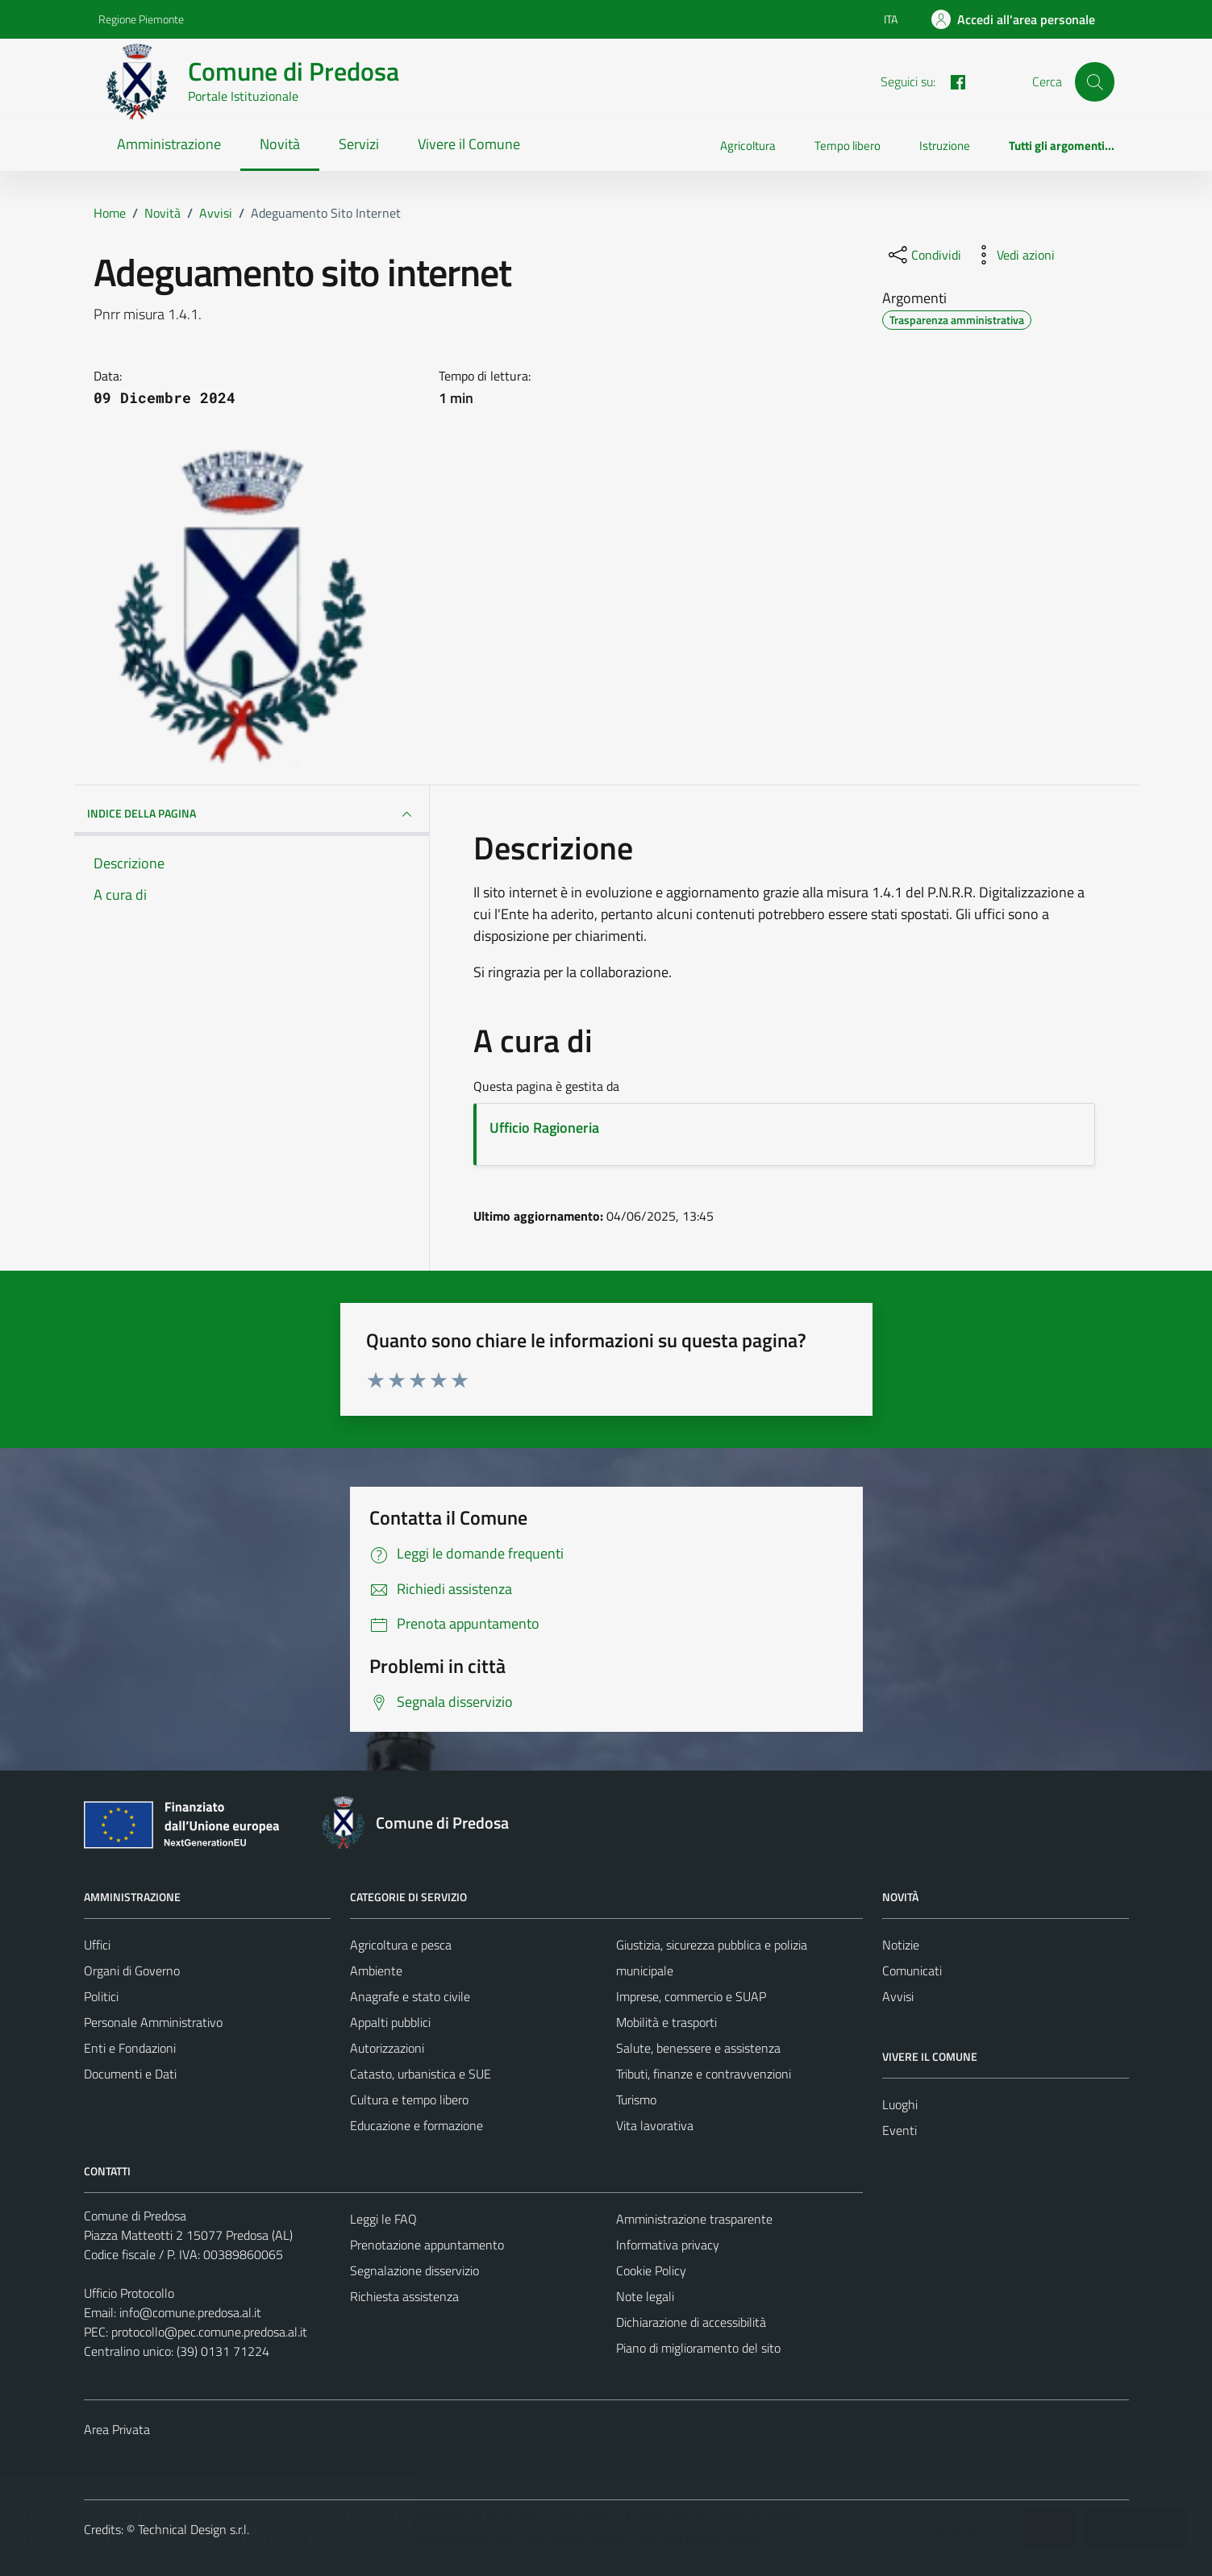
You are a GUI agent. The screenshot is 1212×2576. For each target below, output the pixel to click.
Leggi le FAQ (383, 2219)
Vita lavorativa (654, 2125)
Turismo (636, 2099)
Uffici (97, 1944)
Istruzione (944, 145)
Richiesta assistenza (404, 2296)
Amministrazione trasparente (694, 2219)
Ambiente (376, 1970)
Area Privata (117, 2429)
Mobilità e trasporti (666, 2022)
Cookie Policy (651, 2270)
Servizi (359, 144)
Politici (101, 1996)
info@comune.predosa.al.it (190, 2312)
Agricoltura (748, 145)
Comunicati (912, 1970)
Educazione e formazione (416, 2125)
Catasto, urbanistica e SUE (420, 2073)
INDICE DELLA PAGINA (251, 814)
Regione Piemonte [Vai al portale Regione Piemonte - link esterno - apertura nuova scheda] (141, 18)
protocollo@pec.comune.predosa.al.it (209, 2331)
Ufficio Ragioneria (544, 1127)
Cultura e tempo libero (409, 2099)
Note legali (645, 2296)
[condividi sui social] (923, 255)
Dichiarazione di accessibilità (691, 2322)
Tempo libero (847, 145)
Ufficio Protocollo (129, 2293)
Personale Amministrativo (153, 2022)
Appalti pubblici (390, 2022)
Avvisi (898, 1996)
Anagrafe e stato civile (410, 1996)
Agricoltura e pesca (401, 1944)
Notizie (900, 1944)
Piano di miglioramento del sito (698, 2348)
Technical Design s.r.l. (193, 2529)
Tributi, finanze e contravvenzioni (703, 2073)
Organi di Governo (132, 1970)
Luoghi (900, 2104)
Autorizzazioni (387, 2048)
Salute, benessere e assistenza (698, 2048)
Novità (280, 144)
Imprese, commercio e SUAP (691, 1996)
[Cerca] (1094, 81)
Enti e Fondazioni (130, 2048)
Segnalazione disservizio (414, 2270)
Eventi (899, 2130)
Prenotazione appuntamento (427, 2244)
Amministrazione (169, 144)
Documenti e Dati (130, 2073)
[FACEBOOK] (951, 80)
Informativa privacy (667, 2244)
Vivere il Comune (469, 144)
